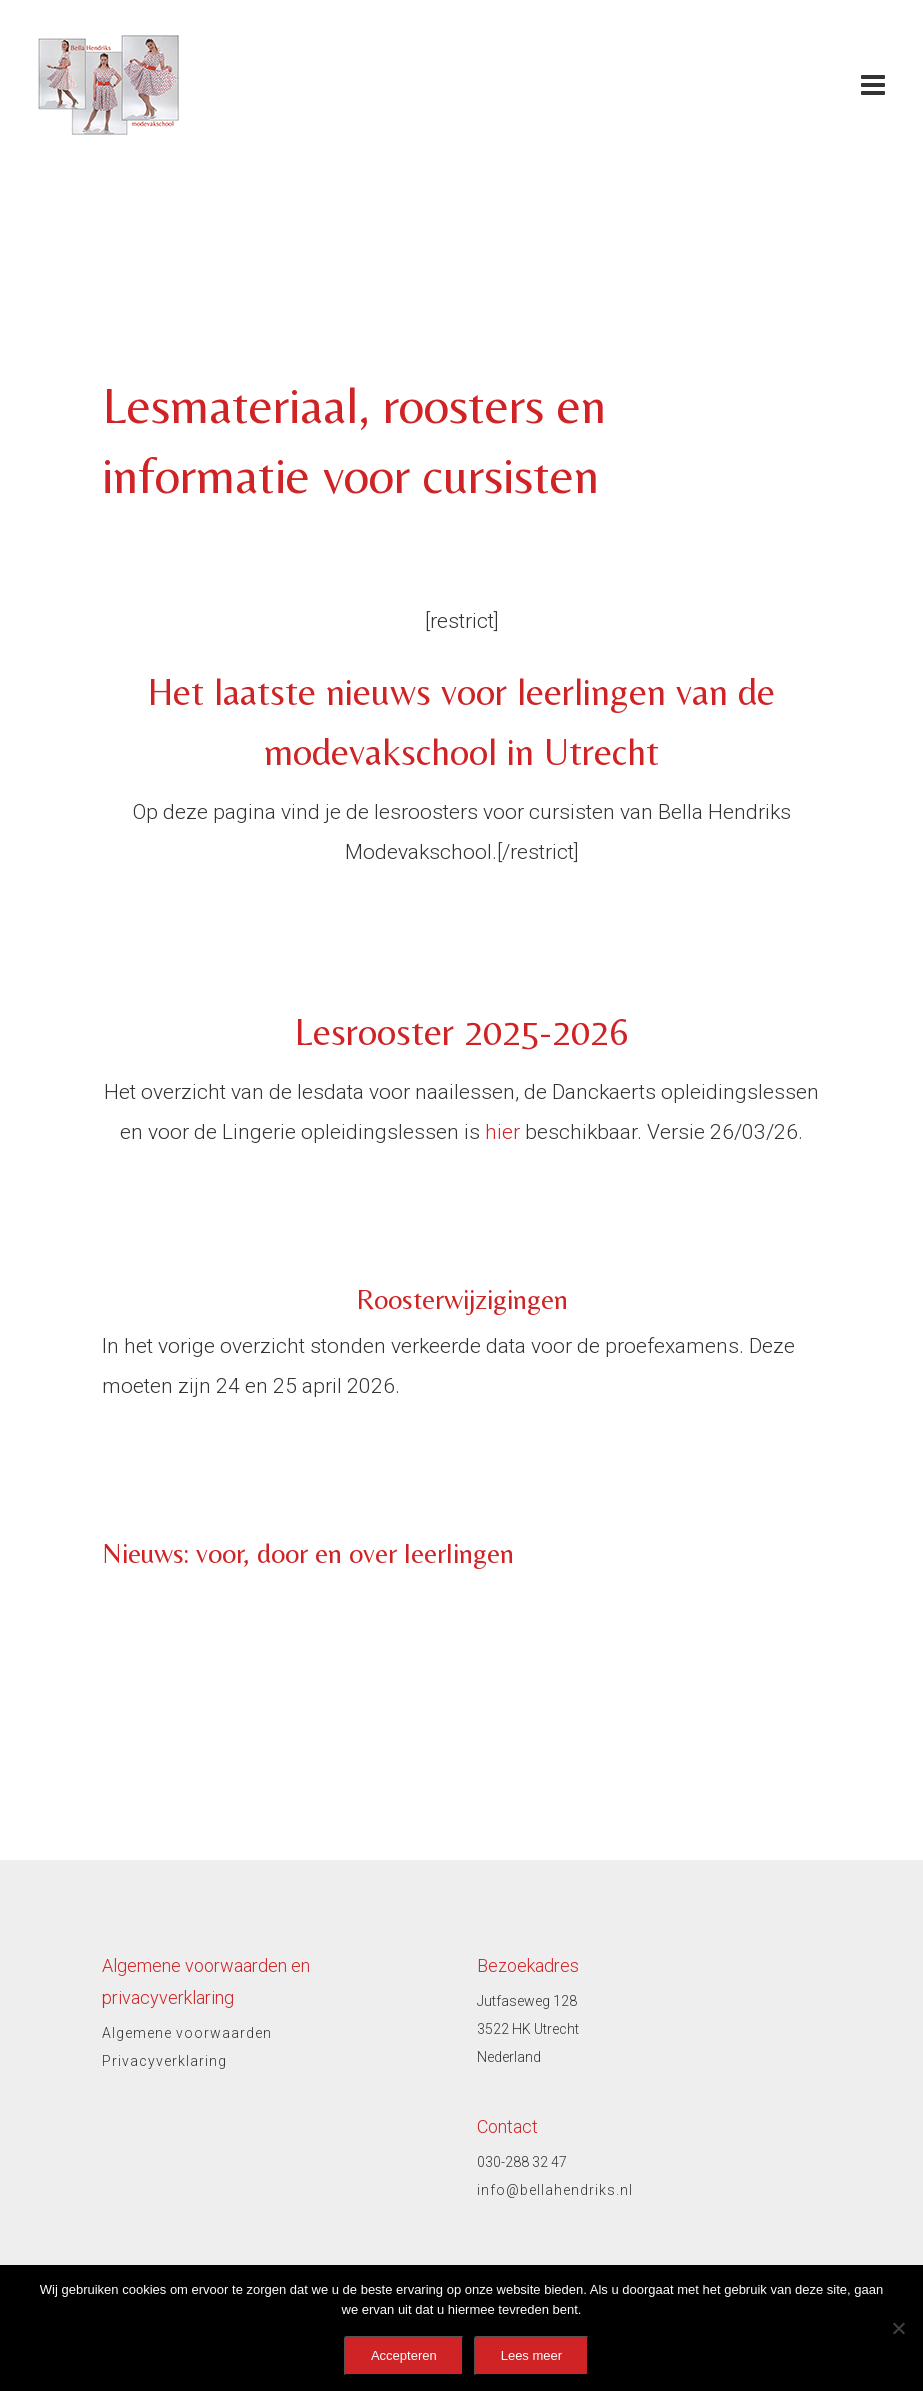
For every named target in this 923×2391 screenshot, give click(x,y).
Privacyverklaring (164, 2061)
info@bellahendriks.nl (555, 2190)
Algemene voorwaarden (187, 2033)
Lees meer (531, 2355)
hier (502, 1132)
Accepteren (404, 2355)
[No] (898, 2328)
